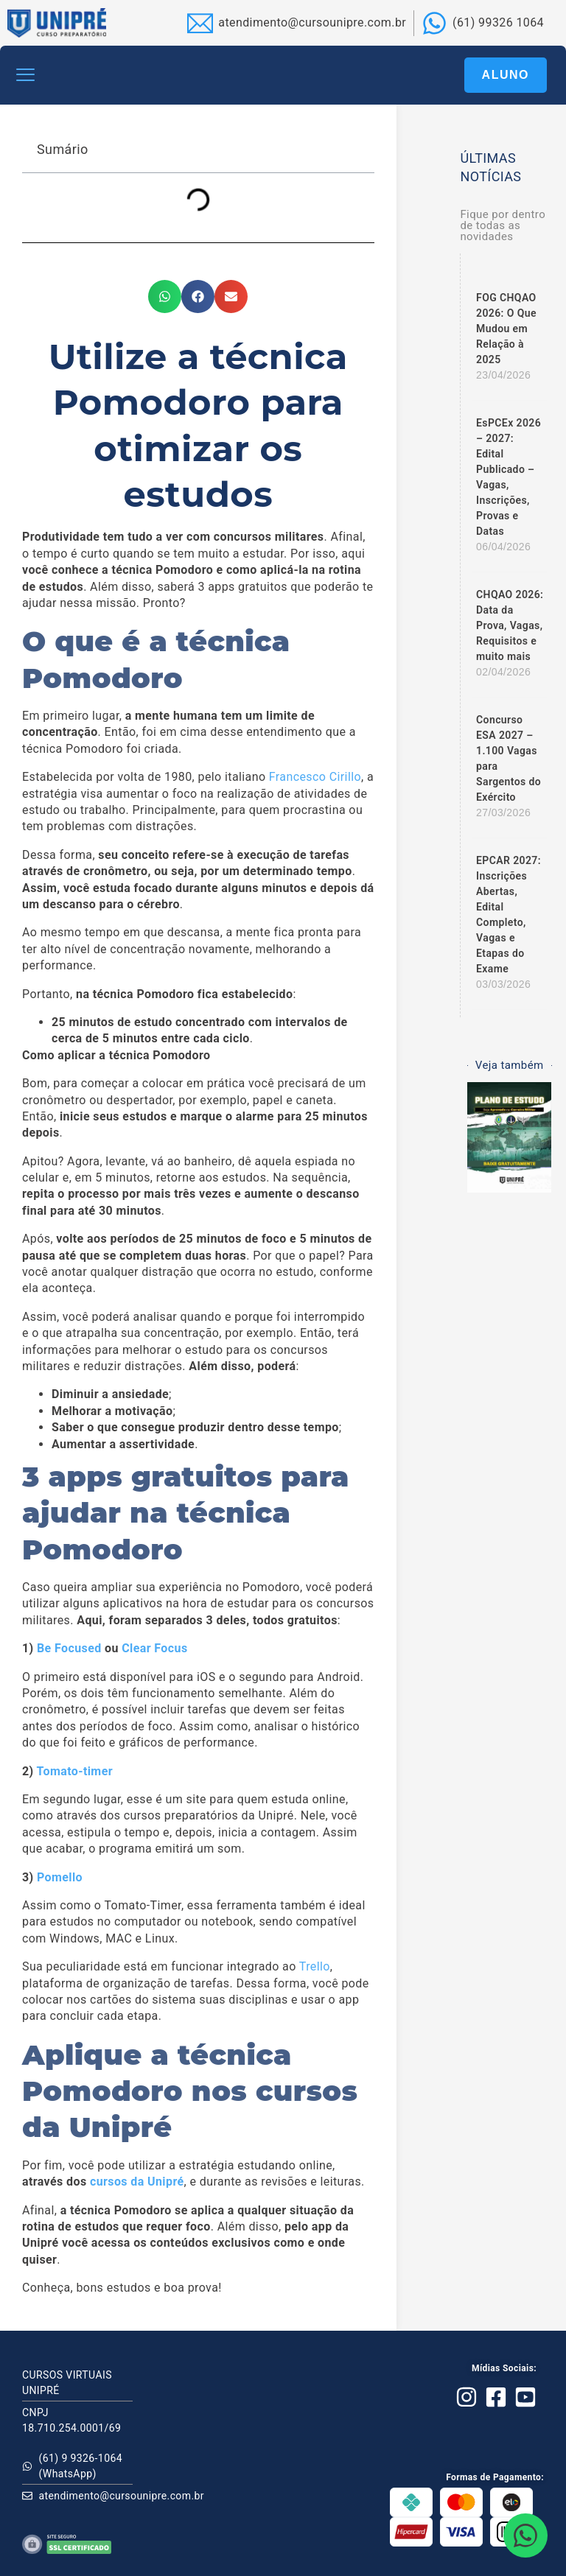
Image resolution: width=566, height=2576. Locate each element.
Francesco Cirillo (315, 777)
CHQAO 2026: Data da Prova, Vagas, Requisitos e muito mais (509, 625)
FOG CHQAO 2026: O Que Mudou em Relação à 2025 (506, 328)
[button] (26, 75)
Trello (314, 1966)
